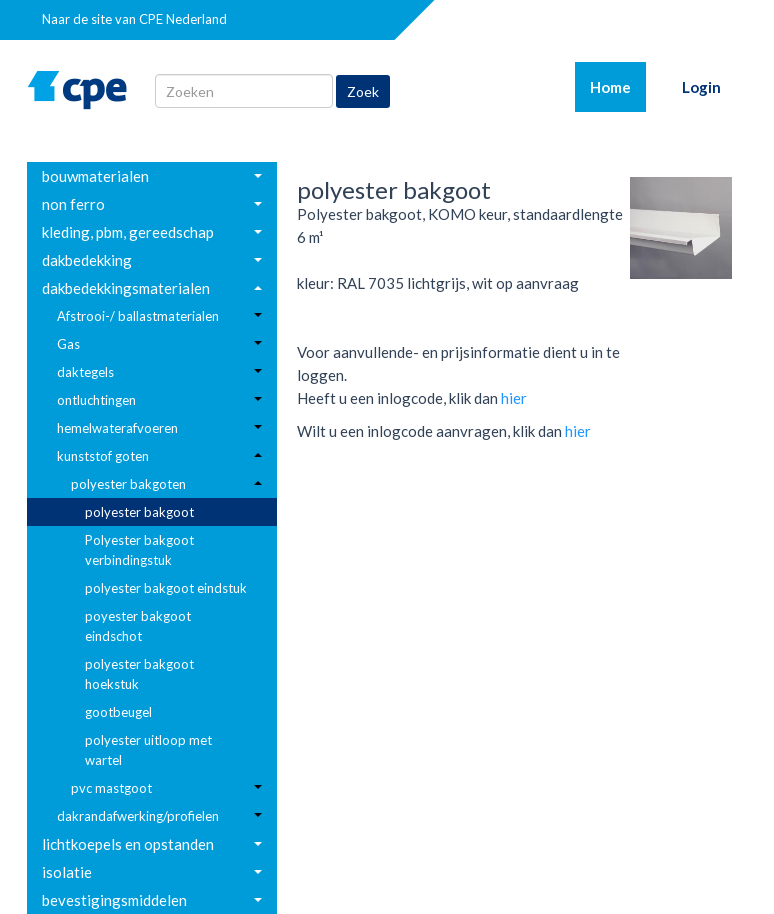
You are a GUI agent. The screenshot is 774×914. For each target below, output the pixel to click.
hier (514, 398)
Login (701, 87)
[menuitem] (152, 176)
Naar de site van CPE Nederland (134, 19)
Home (618, 86)
